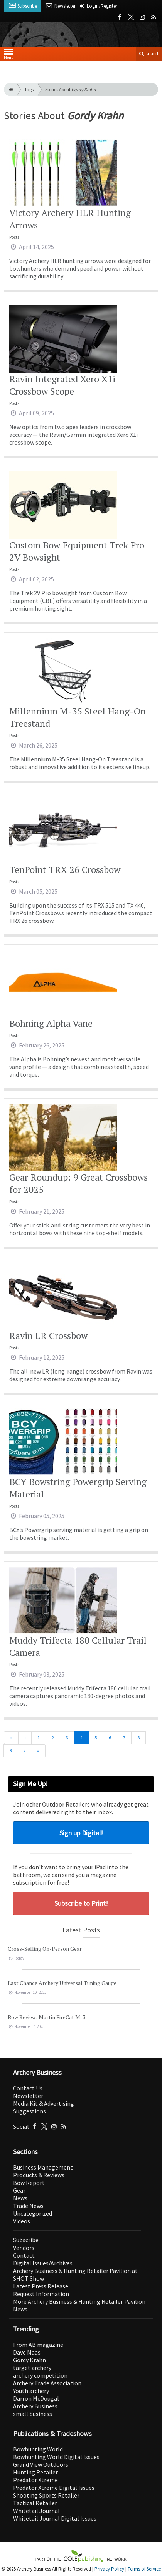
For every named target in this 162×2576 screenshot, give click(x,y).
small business (32, 2414)
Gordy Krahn (29, 2360)
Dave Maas (26, 2352)
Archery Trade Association (47, 2383)
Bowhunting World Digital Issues (56, 2457)
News (20, 2198)
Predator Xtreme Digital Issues (53, 2487)
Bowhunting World (38, 2449)
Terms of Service (144, 2569)
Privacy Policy (109, 2569)
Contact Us (27, 2088)
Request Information (41, 2294)
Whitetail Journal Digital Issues (54, 2518)
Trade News (28, 2206)
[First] (11, 1737)
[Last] (38, 1750)
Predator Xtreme (35, 2480)
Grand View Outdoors (40, 2464)
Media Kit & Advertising (43, 2103)
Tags (29, 89)
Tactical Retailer (35, 2503)
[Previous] (25, 1737)
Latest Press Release (40, 2286)
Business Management (43, 2167)
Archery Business (35, 2406)
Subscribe (26, 2240)
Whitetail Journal (36, 2510)
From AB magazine (38, 2344)
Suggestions (29, 2111)
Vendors (23, 2247)
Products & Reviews (38, 2175)
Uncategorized (32, 2213)
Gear (19, 2190)
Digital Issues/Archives (43, 2263)
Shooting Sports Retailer (46, 2495)
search (149, 53)
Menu (9, 55)
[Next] (24, 1750)
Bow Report (29, 2182)
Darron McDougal (36, 2398)
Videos (21, 2221)
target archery (32, 2367)
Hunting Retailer (35, 2472)
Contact (24, 2255)
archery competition (40, 2375)
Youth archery (31, 2390)
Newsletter (28, 2096)
